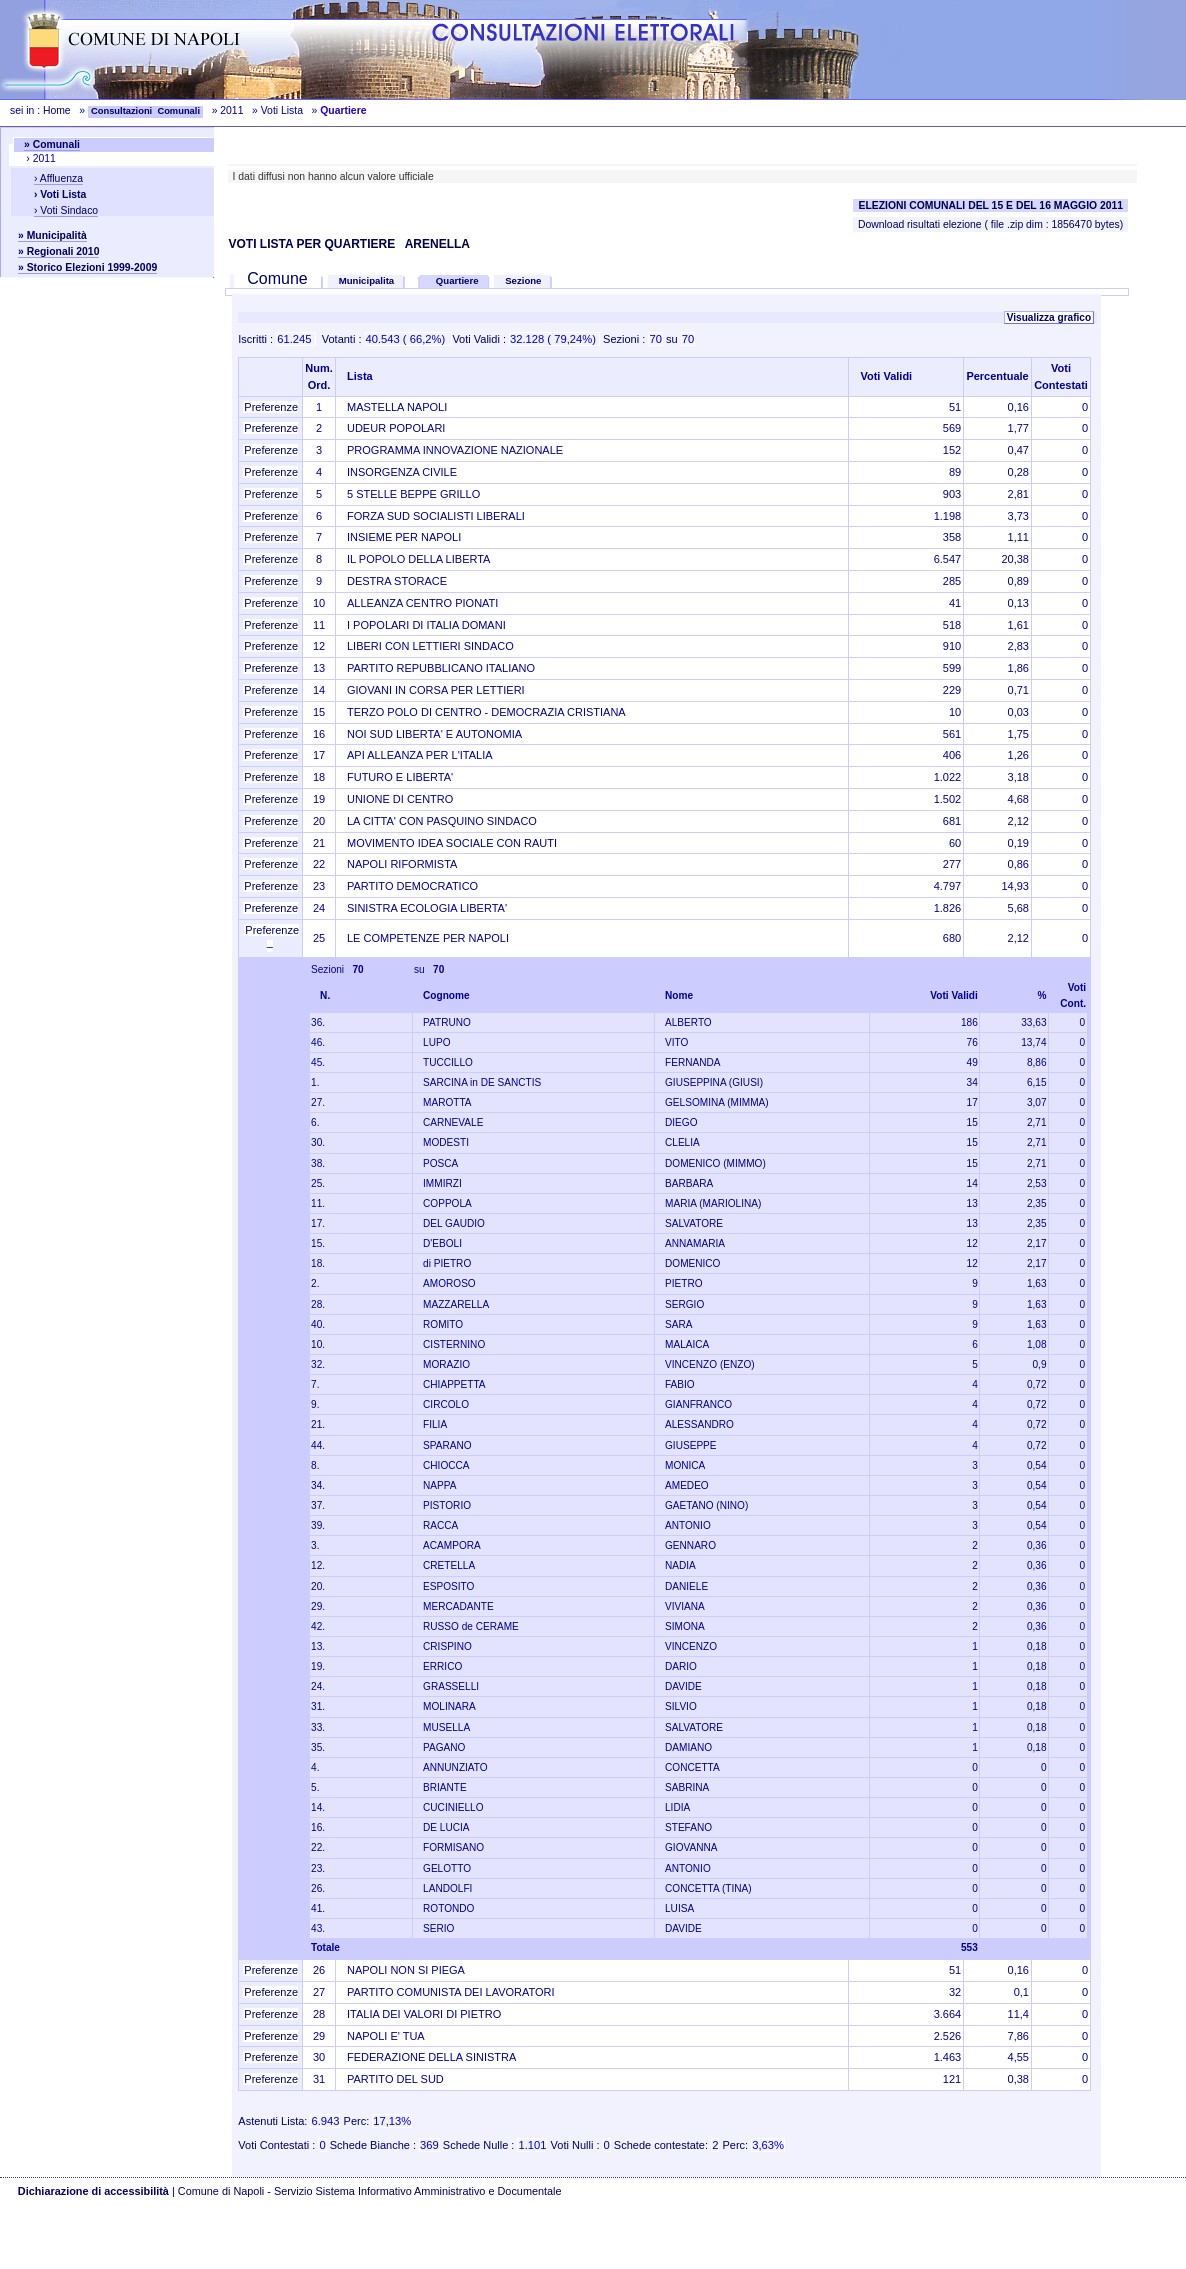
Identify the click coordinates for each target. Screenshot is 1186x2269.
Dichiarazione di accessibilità (93, 2191)
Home (57, 110)
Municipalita (366, 280)
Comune (277, 278)
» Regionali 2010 (58, 251)
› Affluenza (58, 178)
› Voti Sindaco (66, 210)
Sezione (523, 280)
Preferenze (271, 407)
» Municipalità (52, 235)
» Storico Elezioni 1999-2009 (87, 267)
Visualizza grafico (1049, 317)
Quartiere (459, 280)
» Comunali (52, 144)
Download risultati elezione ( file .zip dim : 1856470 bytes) (990, 224)
